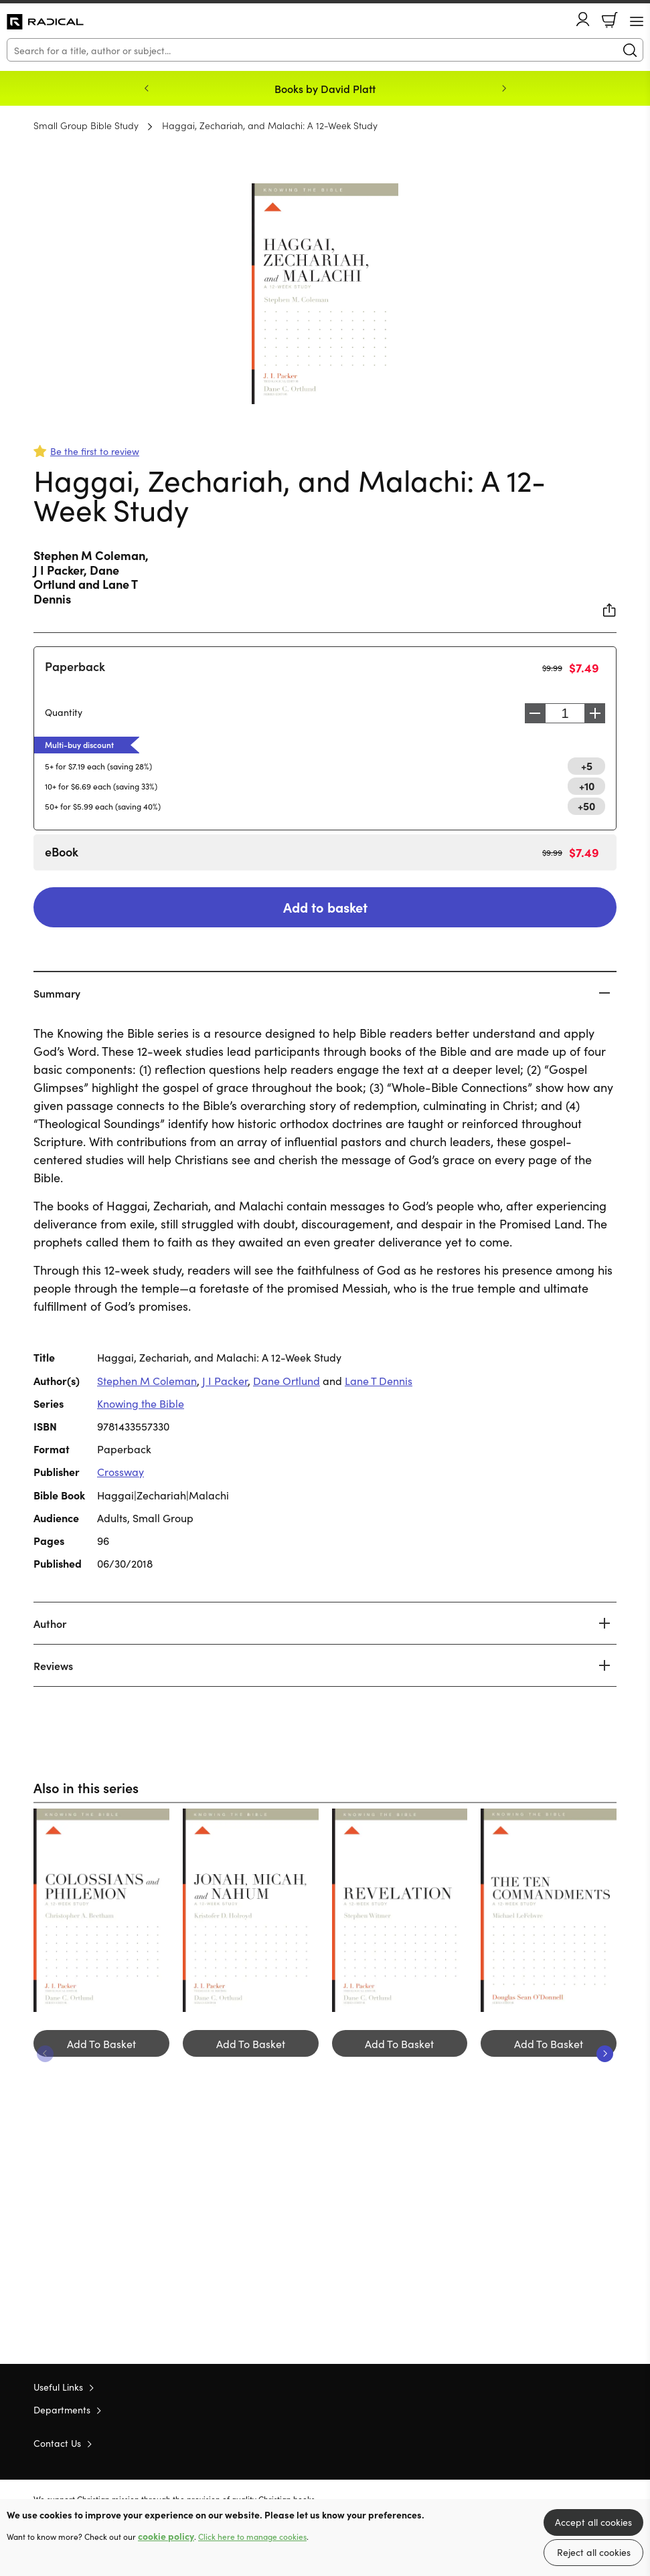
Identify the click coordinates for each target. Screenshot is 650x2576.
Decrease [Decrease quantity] (531, 713)
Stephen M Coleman (89, 555)
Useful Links (58, 2386)
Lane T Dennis (378, 1380)
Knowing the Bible (140, 1403)
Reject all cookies (594, 2552)
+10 (586, 785)
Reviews (53, 1665)
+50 (586, 805)
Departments (61, 2409)
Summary (56, 993)
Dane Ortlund (286, 1380)
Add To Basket (101, 2043)
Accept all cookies (593, 2521)
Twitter (562, 2442)
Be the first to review (94, 451)
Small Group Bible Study (86, 125)
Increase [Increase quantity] (598, 713)
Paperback (75, 666)
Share (610, 610)
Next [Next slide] (504, 88)
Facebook (586, 2442)
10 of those (45, 22)
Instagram (610, 2442)
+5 (586, 765)
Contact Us (57, 2443)
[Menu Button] (636, 21)
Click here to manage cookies (252, 2536)
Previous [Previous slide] (147, 88)
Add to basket (325, 907)
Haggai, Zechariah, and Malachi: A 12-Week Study (270, 125)
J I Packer (58, 569)
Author (49, 1623)
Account (583, 19)
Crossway (120, 1471)
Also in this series (86, 1787)
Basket (610, 20)
